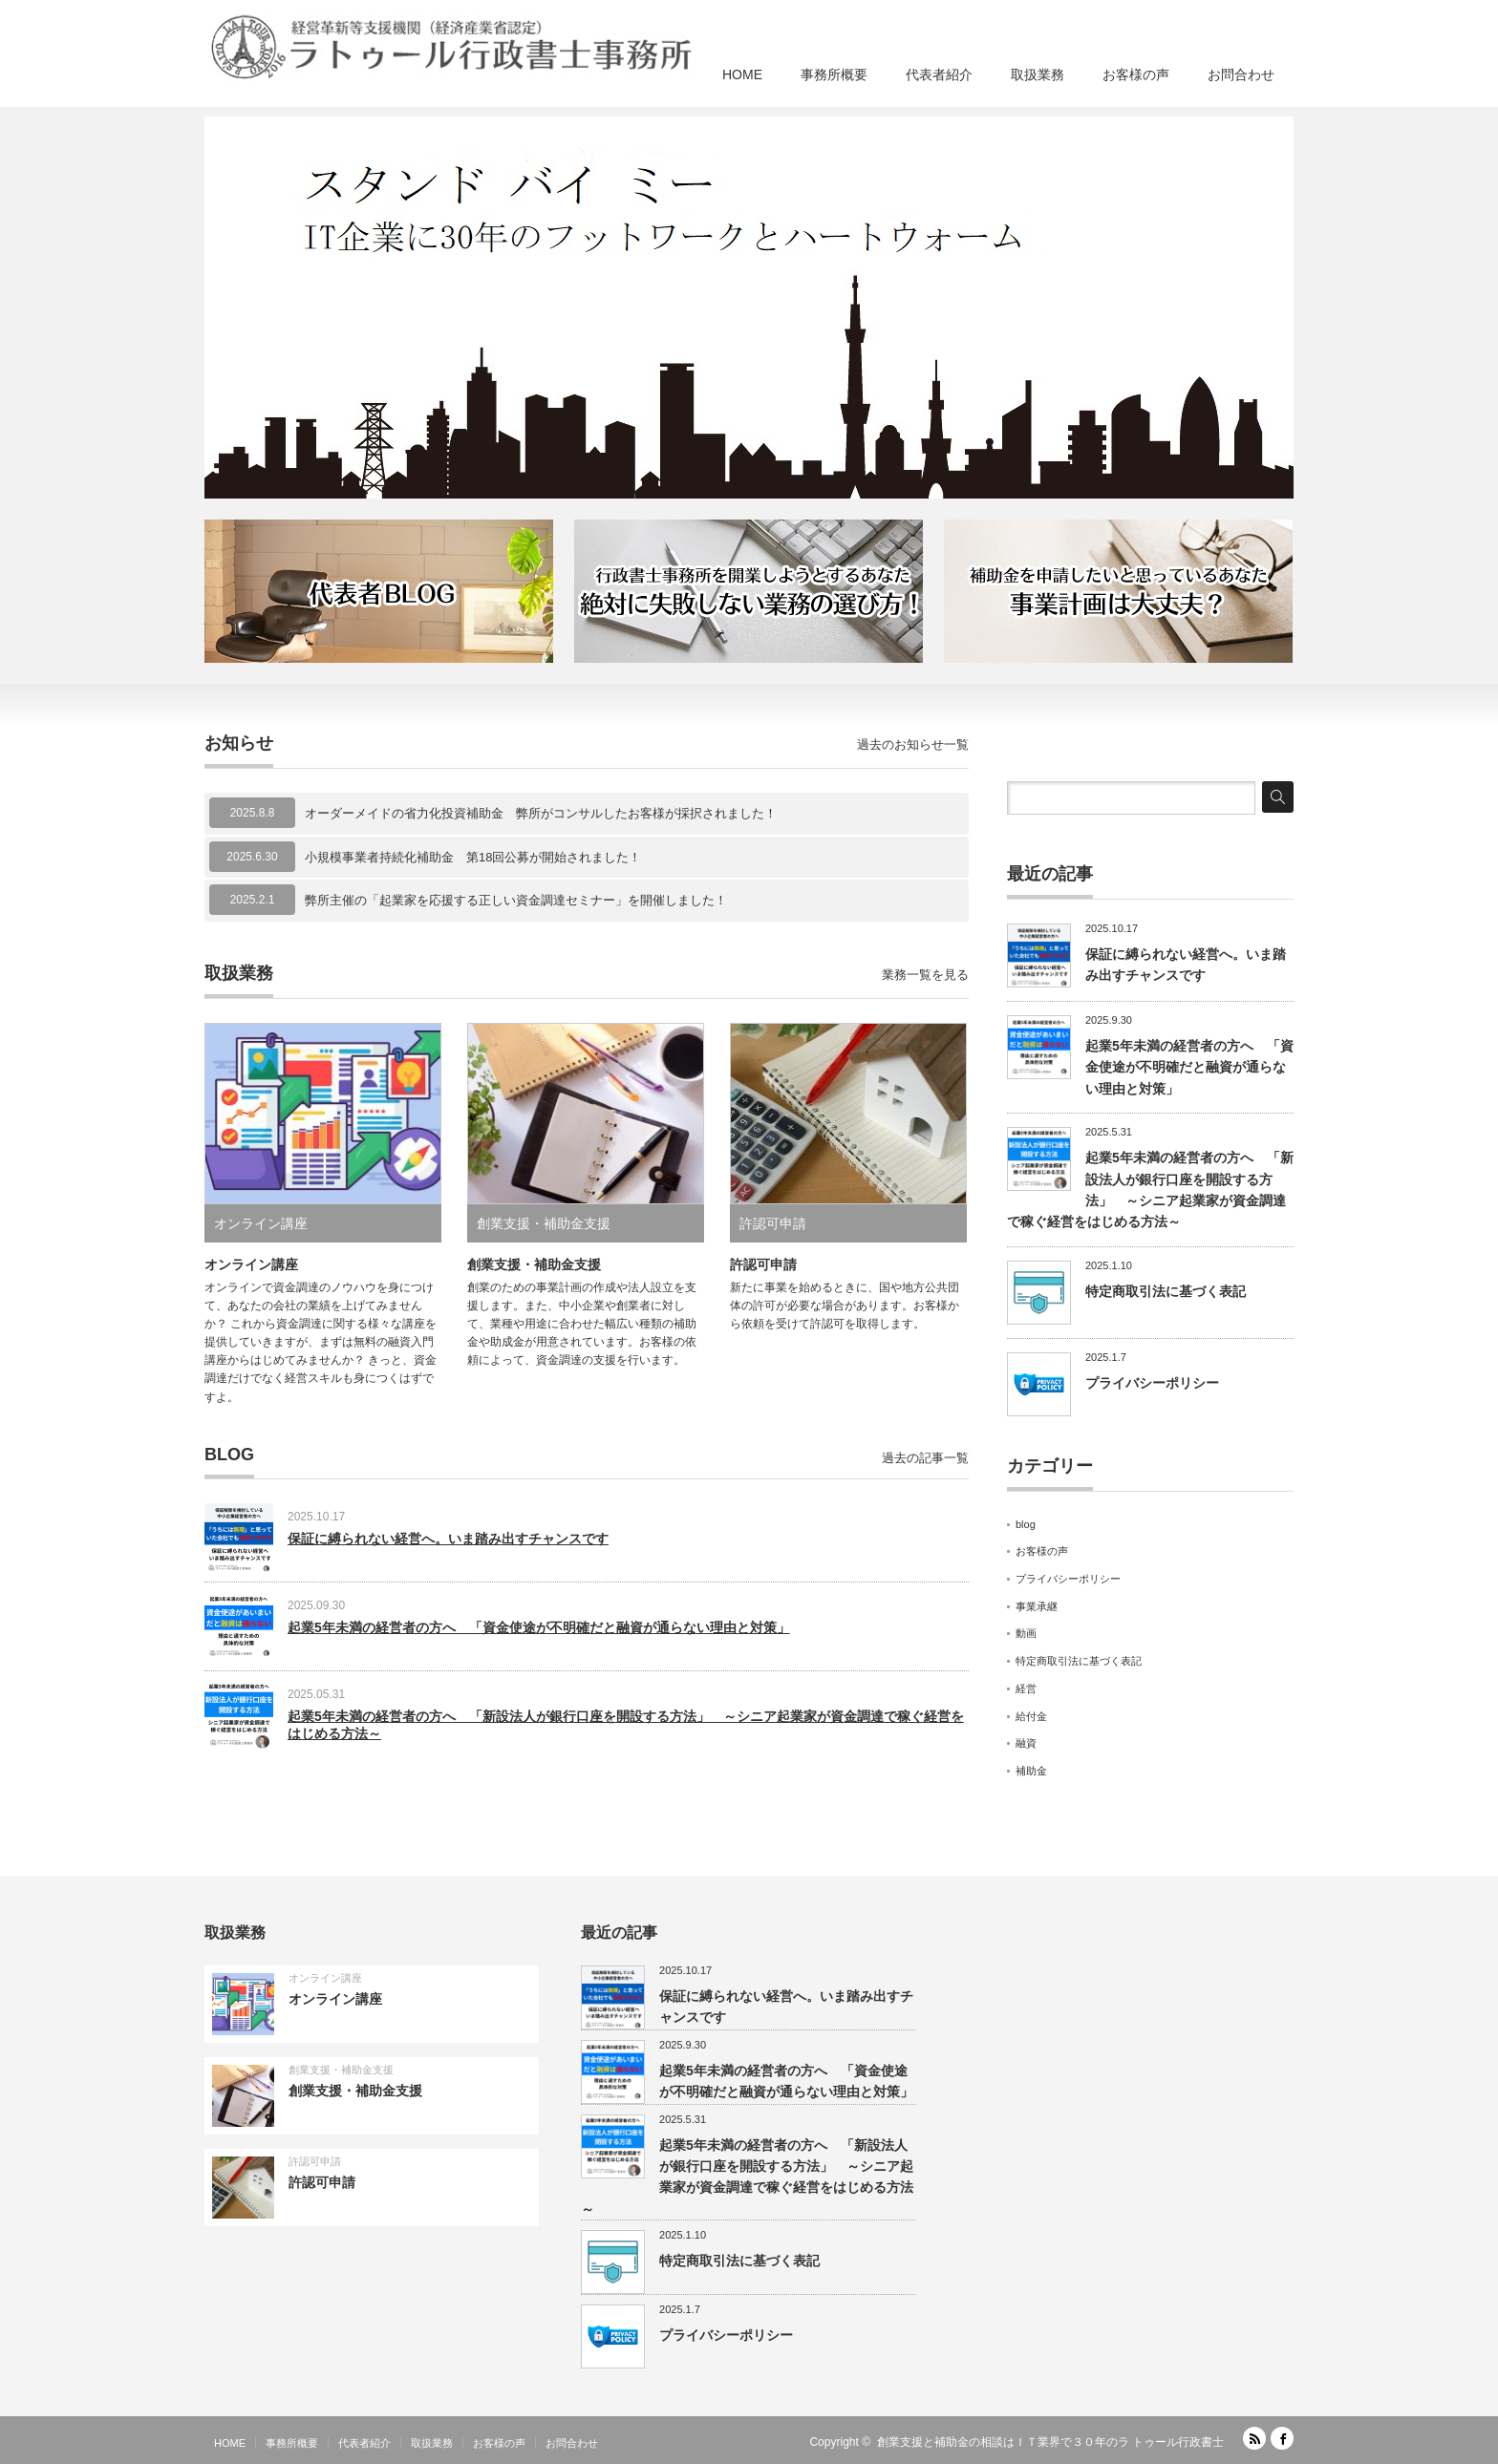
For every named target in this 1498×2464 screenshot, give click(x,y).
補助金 (1031, 1770)
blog (1026, 1524)
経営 (1026, 1688)
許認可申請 (772, 1223)
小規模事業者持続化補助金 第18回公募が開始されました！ (473, 857)
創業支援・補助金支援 (543, 1223)
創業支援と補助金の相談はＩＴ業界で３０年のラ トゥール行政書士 (1050, 2442)
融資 (1026, 1743)
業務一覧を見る (925, 974)
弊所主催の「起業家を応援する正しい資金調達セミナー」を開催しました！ (516, 900)
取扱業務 (1037, 74)
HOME (742, 74)
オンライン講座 (261, 1223)
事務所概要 (834, 74)
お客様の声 (1135, 74)
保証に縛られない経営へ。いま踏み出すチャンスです (448, 1538)
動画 (1026, 1633)
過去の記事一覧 (925, 1458)
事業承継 (1037, 1606)
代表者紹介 (939, 74)
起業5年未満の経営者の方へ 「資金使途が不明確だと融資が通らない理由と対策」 (539, 1627)
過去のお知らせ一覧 (913, 744)
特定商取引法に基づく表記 (1165, 1291)
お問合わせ (1241, 74)
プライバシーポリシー (1152, 1383)
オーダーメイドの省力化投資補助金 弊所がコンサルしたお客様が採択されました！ (541, 813)
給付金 (1031, 1716)
